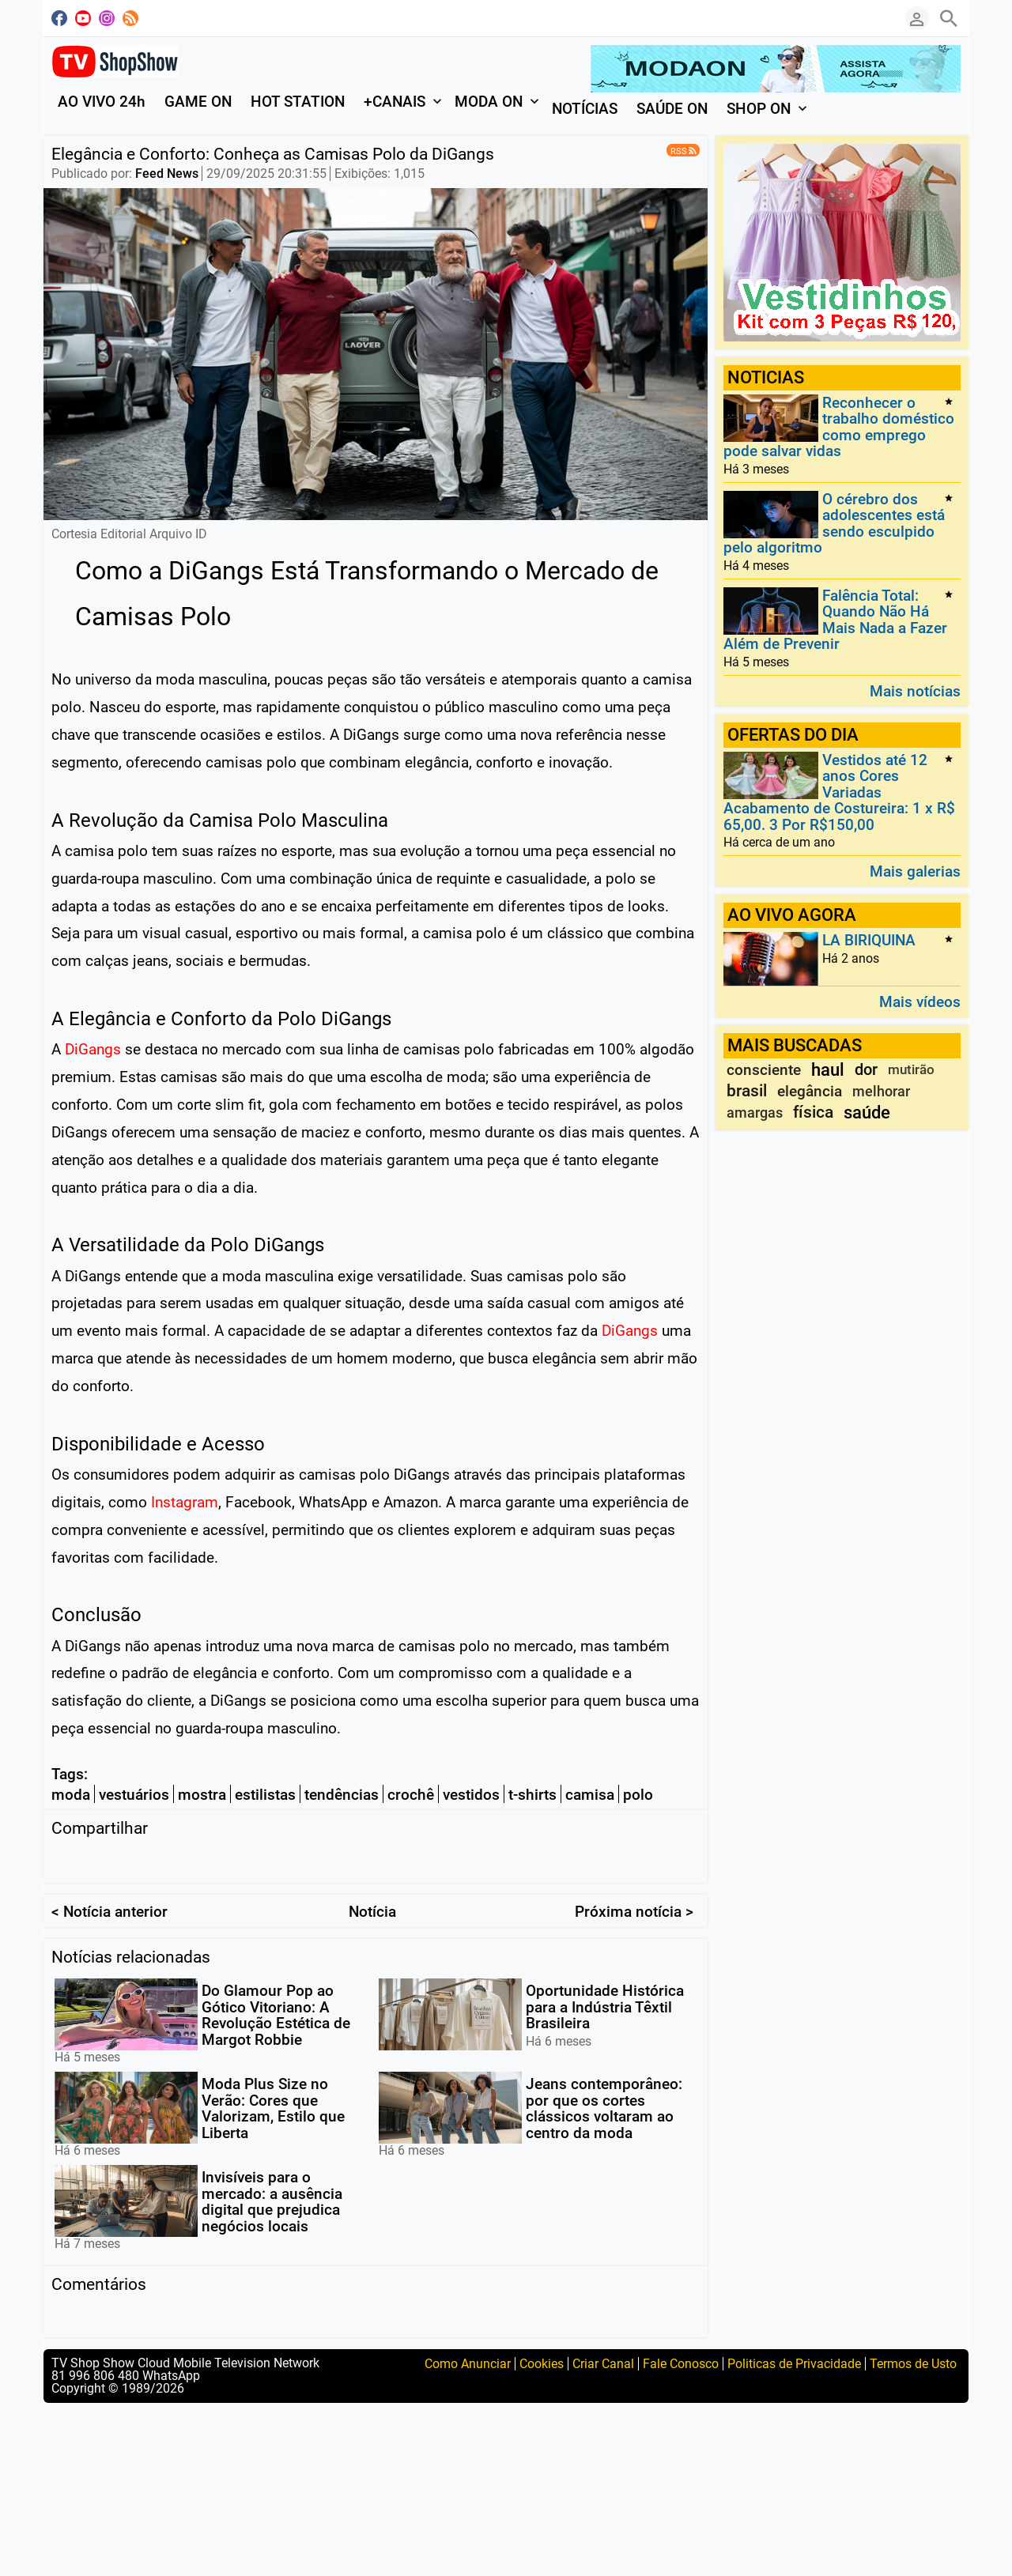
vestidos (471, 1795)
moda (70, 1795)
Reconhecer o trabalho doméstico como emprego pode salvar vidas (838, 427)
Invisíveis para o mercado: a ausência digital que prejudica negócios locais (272, 2202)
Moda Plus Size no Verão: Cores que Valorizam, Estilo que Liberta (273, 2109)
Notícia (372, 1912)
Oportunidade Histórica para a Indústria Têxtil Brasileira (605, 2007)
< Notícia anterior (109, 1912)
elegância (809, 1091)
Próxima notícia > (634, 1912)
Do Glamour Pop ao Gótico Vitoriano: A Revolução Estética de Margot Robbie (276, 2015)
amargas (755, 1112)
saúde (867, 1112)
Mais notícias (915, 690)
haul (827, 1070)
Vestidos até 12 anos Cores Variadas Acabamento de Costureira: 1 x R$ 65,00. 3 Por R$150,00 (839, 792)
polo (638, 1795)
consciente (764, 1070)
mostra (202, 1795)
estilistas (265, 1795)
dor (866, 1069)
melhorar (881, 1091)
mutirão (911, 1069)
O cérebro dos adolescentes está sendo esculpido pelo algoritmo (834, 523)
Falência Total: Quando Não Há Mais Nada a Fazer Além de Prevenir (835, 619)
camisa (589, 1795)
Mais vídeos (920, 1001)
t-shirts (532, 1795)
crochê (410, 1795)
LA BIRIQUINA (869, 941)
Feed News (166, 173)
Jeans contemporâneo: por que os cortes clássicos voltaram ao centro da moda (604, 2109)
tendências (341, 1795)
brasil (747, 1090)
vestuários (134, 1795)
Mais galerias (915, 870)
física (813, 1112)
